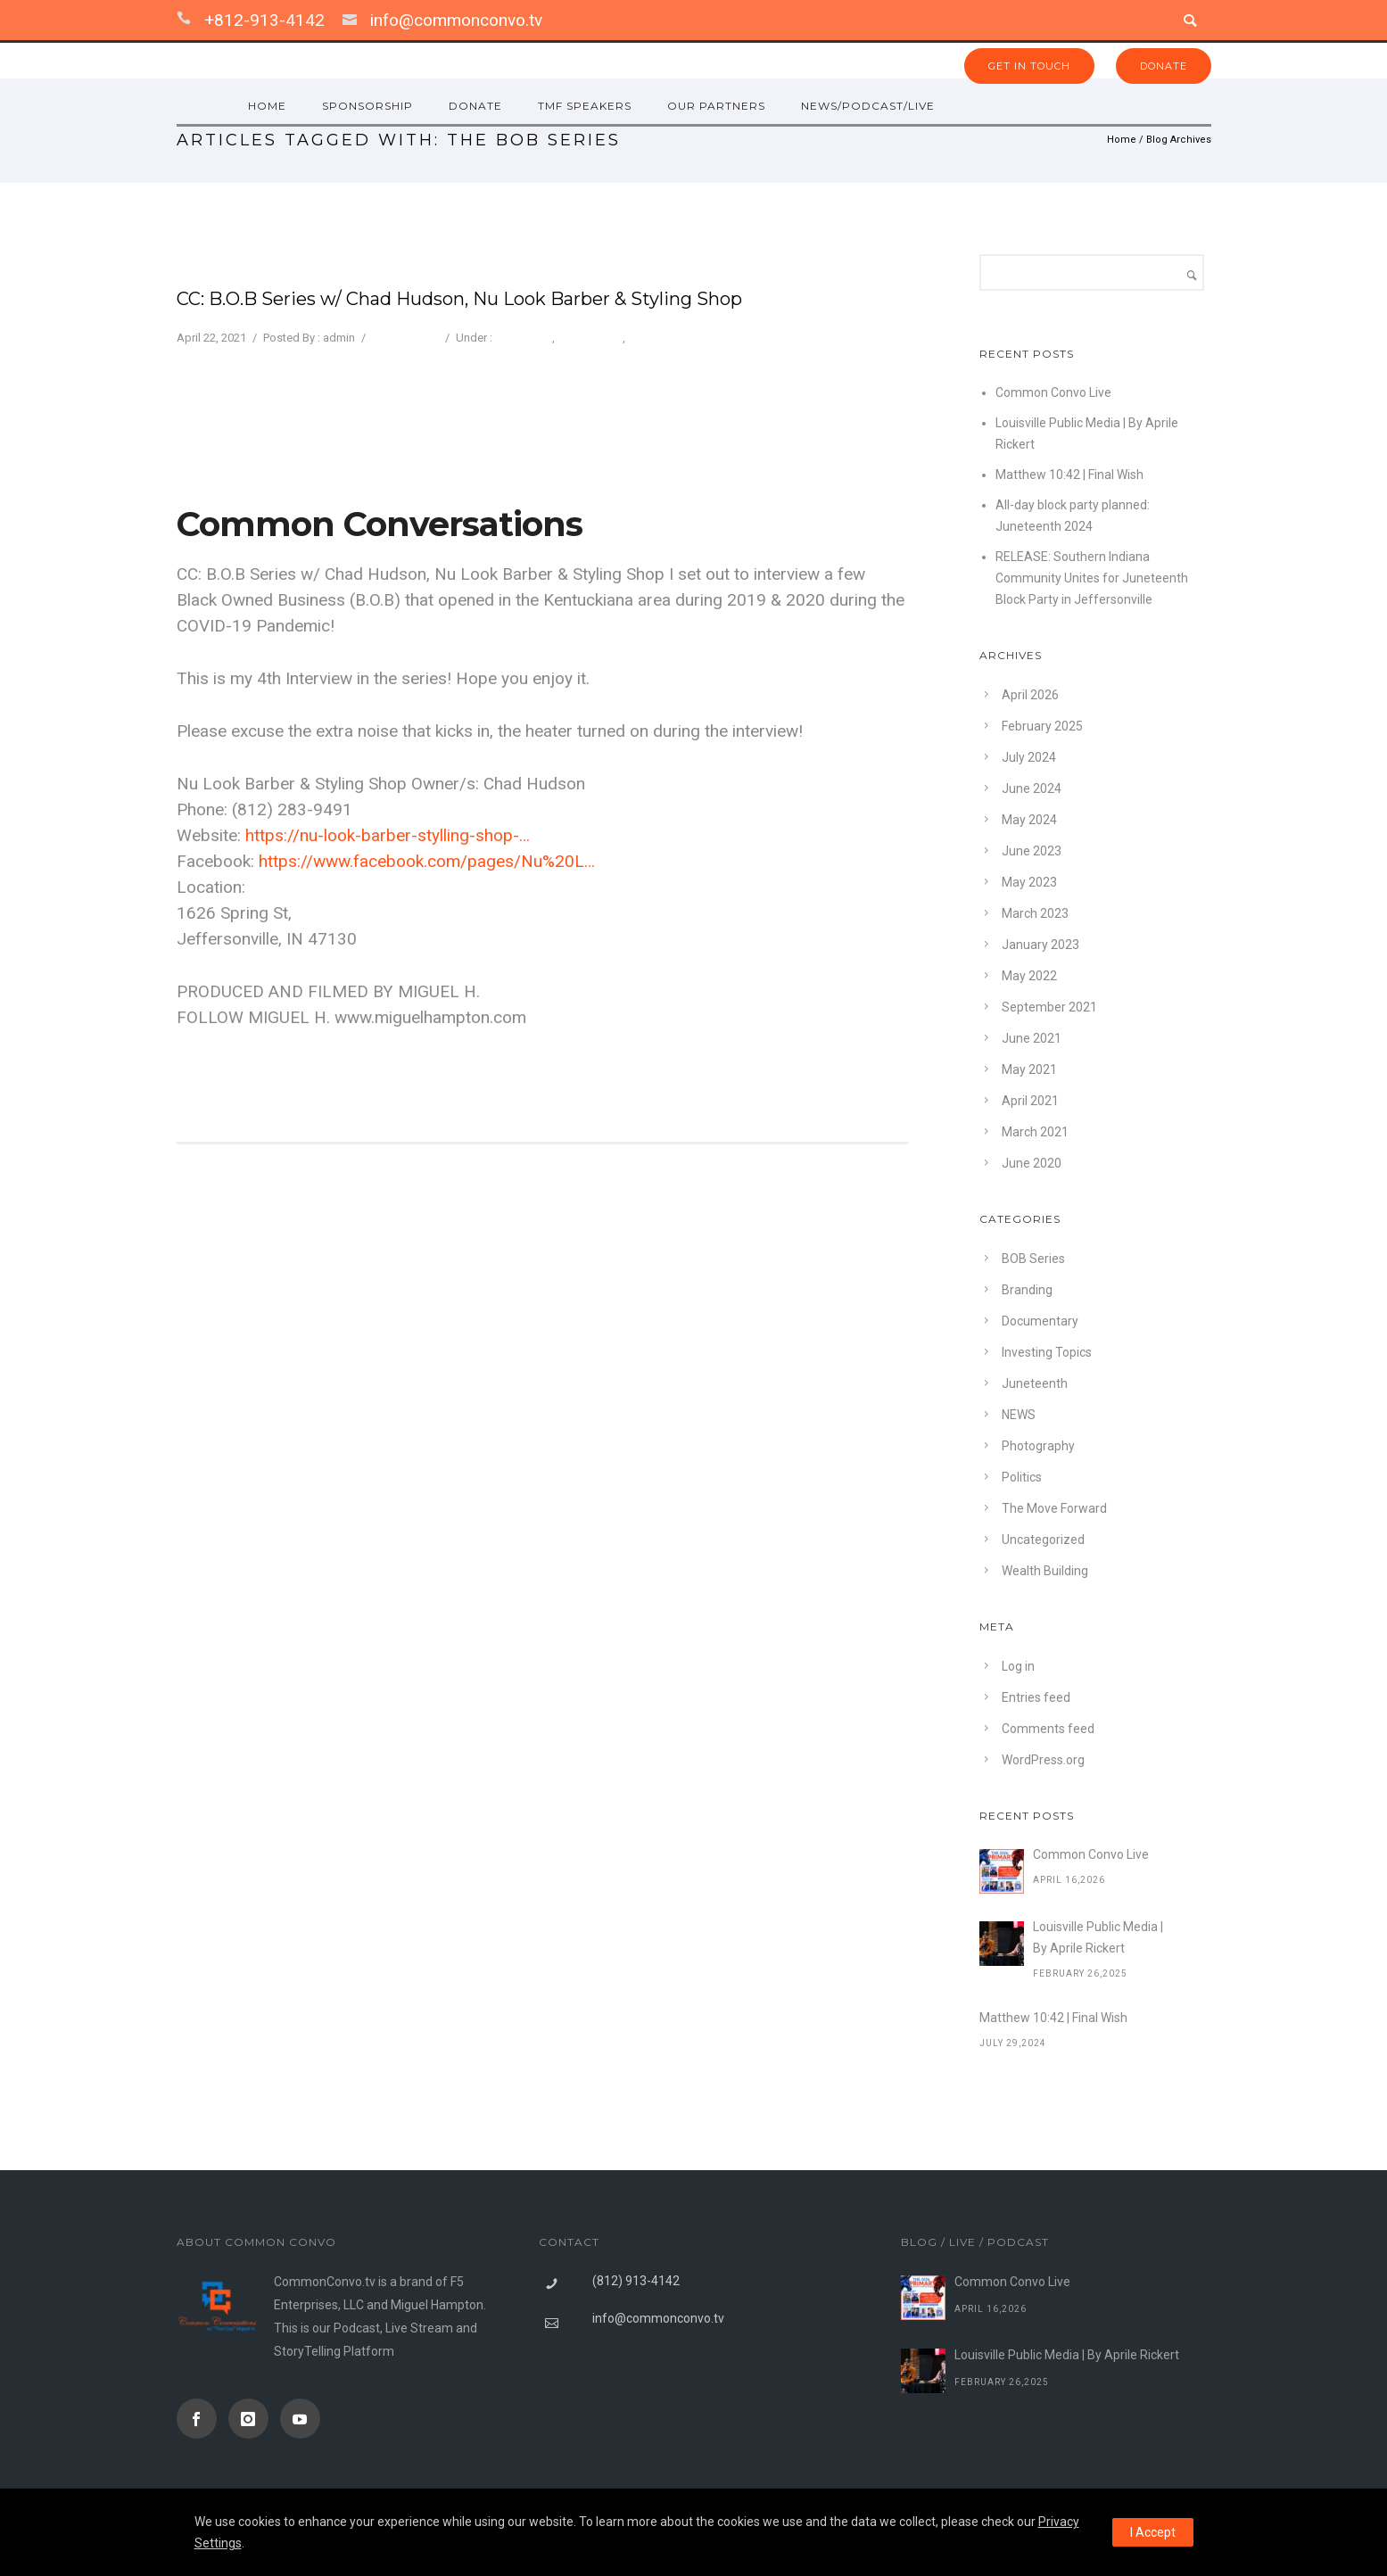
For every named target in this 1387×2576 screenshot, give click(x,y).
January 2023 (1040, 944)
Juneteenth (1035, 1383)
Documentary (1040, 1321)
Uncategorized (1043, 1539)
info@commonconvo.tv (456, 20)
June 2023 (1031, 851)
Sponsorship (367, 105)
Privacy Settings (719, 447)
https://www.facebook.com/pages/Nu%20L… (427, 861)
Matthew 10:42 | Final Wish (1069, 474)
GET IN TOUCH (1029, 66)
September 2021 (1049, 1007)
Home (1121, 139)
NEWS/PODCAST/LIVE (868, 105)
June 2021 (1031, 1038)
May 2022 (1029, 976)
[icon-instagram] (252, 2418)
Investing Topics (1047, 1352)
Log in (1018, 1666)
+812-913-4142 (264, 20)
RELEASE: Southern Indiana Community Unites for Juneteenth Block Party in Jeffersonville (1091, 578)
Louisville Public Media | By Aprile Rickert (1098, 1937)
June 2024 (1031, 788)
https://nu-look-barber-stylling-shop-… (387, 835)
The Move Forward (675, 337)
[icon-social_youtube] (300, 2418)
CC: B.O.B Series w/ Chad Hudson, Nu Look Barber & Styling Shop (459, 299)
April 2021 (1030, 1101)
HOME (267, 105)
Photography (590, 337)
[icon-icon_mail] (354, 20)
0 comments (404, 337)
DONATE (1163, 66)
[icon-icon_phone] (188, 20)
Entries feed (1036, 1697)
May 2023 (1029, 882)
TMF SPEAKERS (585, 105)
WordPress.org (1043, 1760)
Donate (475, 105)
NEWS (1019, 1415)
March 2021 (1035, 1132)
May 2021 (1029, 1069)
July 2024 (1029, 757)
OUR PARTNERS (716, 105)
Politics (1022, 1477)
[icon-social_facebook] (201, 2418)
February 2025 (1042, 726)
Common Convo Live (1053, 392)
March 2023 (1035, 913)
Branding (1027, 1290)
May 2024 (1029, 820)
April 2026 (1030, 695)
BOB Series (523, 337)
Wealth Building (1045, 1571)
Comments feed (1048, 1728)
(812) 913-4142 (636, 2281)
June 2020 (1031, 1163)
